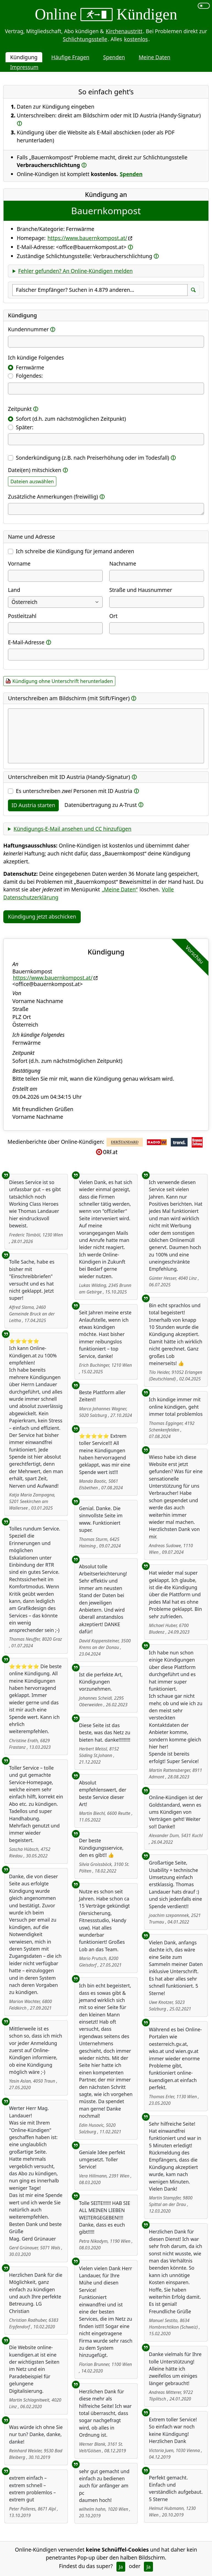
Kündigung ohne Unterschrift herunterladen (62, 681)
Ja (121, 2566)
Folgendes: (29, 375)
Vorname (19, 563)
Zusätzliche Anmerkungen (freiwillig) (53, 496)
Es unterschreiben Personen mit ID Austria (74, 791)
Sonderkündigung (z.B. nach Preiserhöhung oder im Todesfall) (92, 457)
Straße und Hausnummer (140, 590)
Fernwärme (30, 367)
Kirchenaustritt (124, 31)
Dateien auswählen (32, 481)
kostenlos (136, 39)
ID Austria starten (33, 805)
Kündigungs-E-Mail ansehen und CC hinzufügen (72, 828)
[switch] (204, 6)
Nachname (122, 563)
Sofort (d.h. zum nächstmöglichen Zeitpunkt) (71, 418)
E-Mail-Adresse (26, 642)
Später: (25, 427)
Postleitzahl (22, 616)
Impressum (24, 67)
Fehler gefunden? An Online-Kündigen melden (75, 271)
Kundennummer (28, 329)
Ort (113, 616)
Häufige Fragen (70, 57)
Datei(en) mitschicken (34, 470)
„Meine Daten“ (120, 889)
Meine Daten (154, 57)
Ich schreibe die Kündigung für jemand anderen (75, 551)
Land (14, 590)
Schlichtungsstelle (85, 39)
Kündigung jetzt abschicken (42, 916)
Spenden (114, 57)
